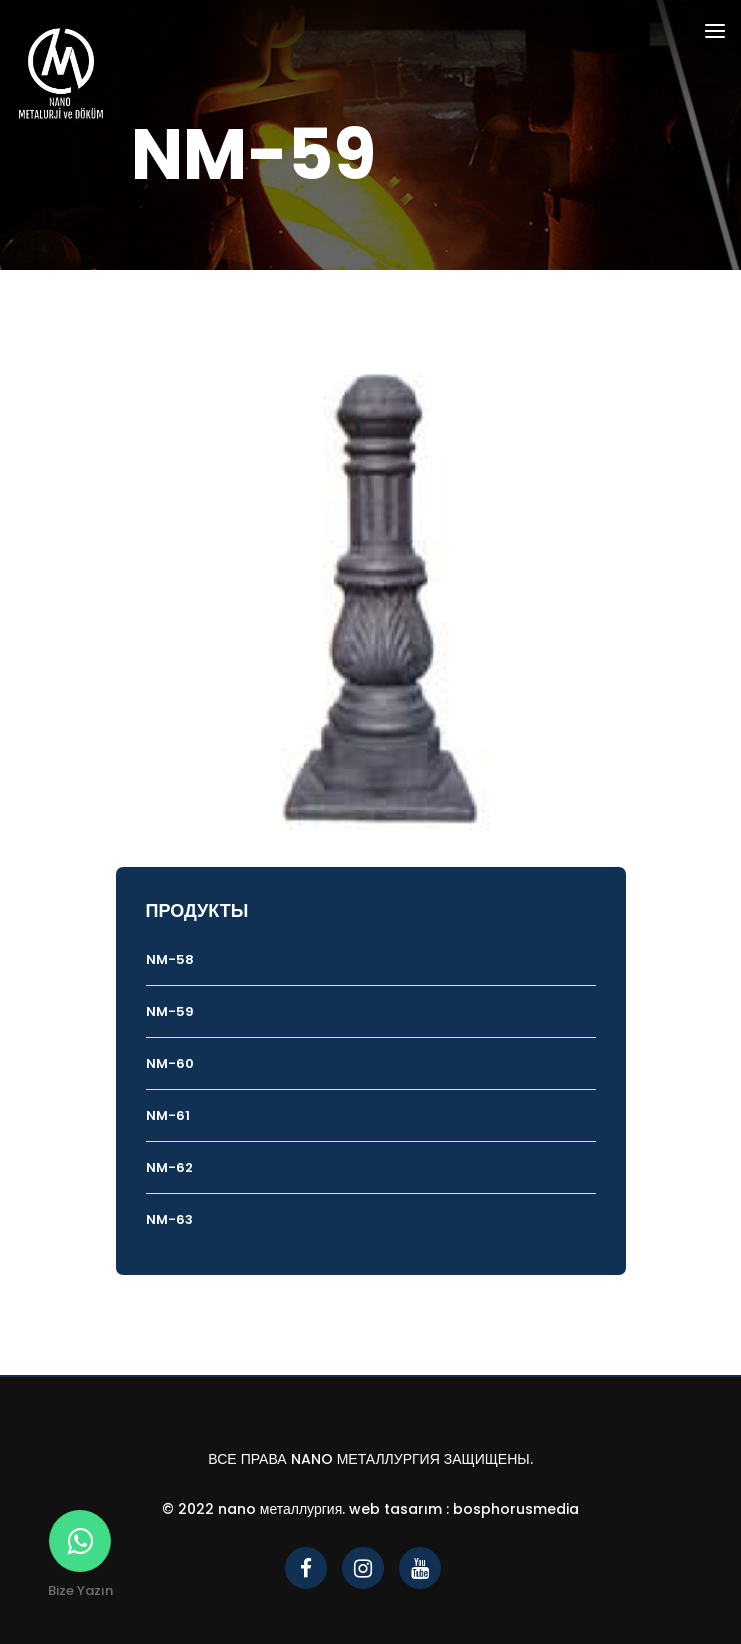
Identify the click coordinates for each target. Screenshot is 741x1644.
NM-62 (169, 1167)
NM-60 (170, 1063)
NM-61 (168, 1115)
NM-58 (170, 959)
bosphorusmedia (516, 1509)
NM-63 (169, 1219)
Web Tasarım (395, 1509)
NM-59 (170, 1011)
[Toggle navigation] (715, 34)
